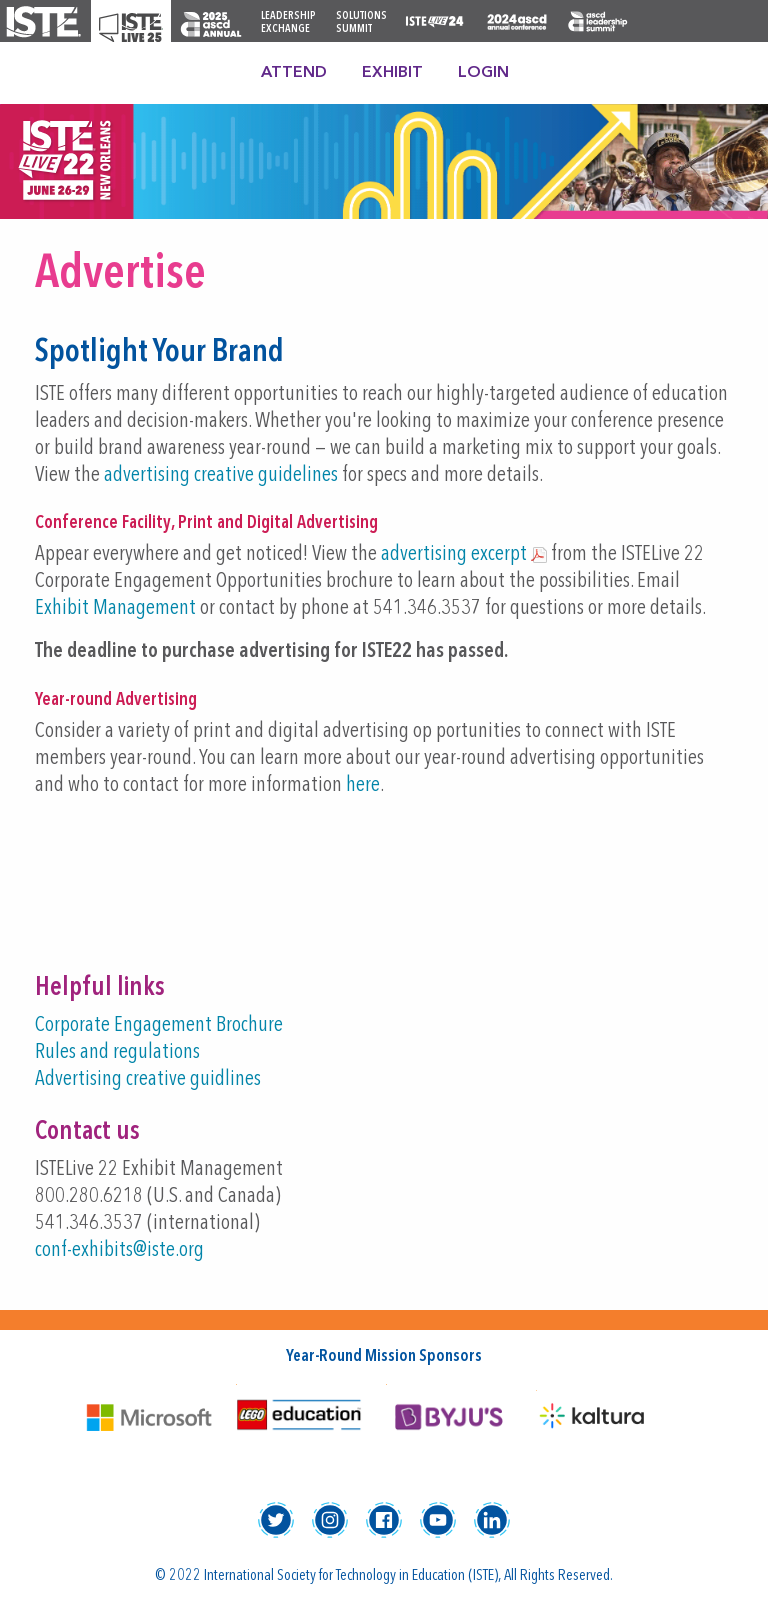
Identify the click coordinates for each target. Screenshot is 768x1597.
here (363, 785)
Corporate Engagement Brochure (159, 1025)
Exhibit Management (115, 608)
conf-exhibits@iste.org (119, 1250)
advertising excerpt (454, 554)
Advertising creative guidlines (148, 1079)
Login (483, 73)
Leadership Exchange (288, 23)
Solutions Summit (361, 23)
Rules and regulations (117, 1052)
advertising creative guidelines (221, 475)
